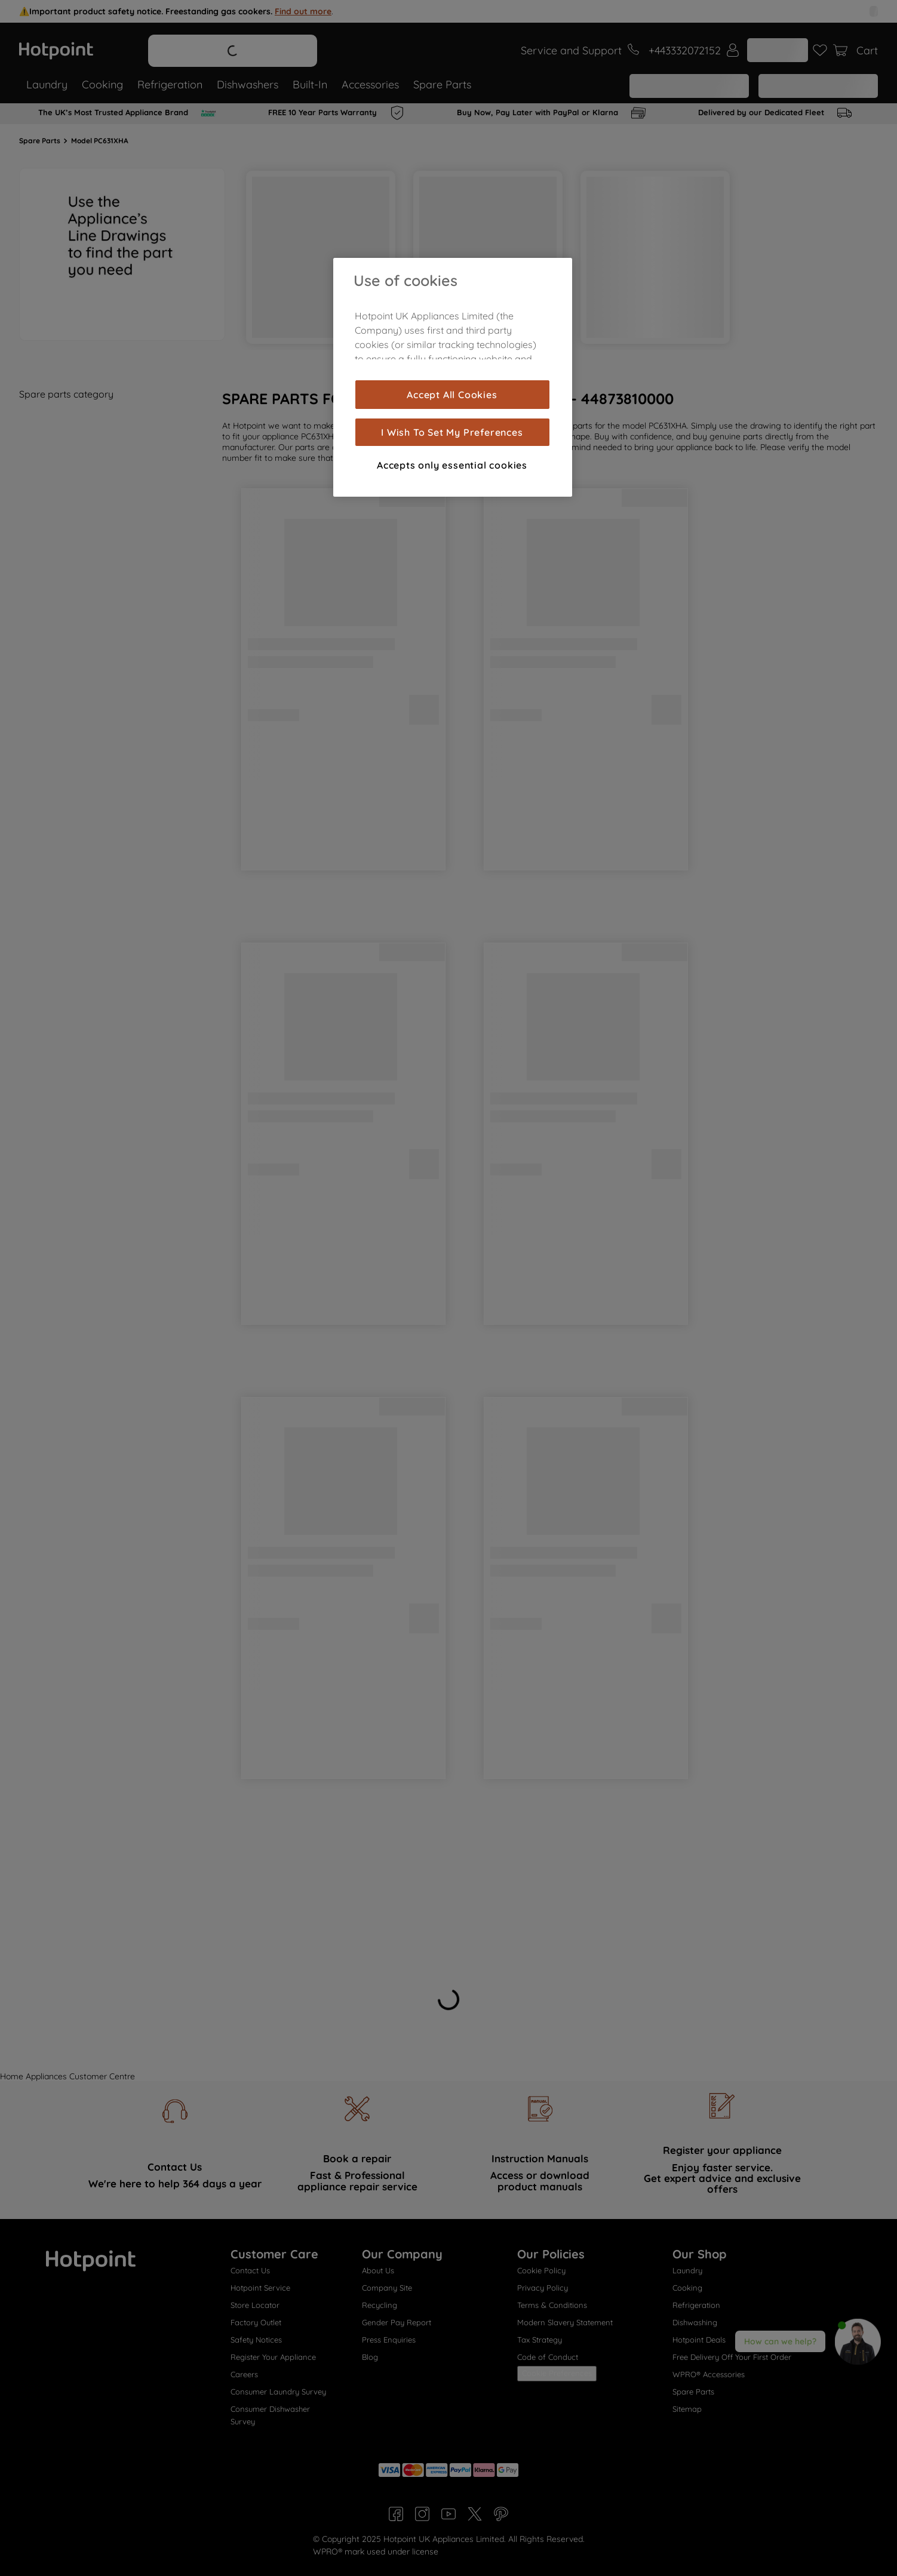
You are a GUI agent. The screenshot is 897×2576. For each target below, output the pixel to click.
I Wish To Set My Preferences (452, 432)
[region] (452, 377)
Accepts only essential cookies (452, 465)
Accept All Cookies (452, 395)
